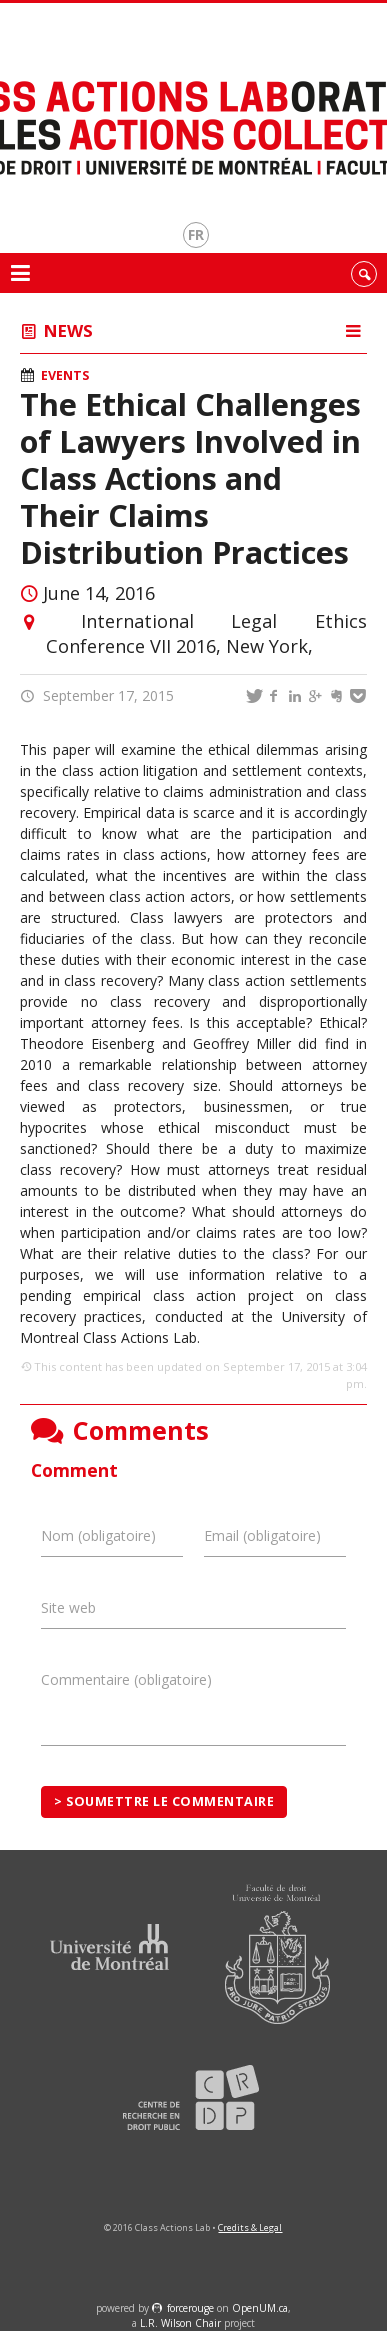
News (68, 330)
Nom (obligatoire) (98, 1535)
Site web (68, 1607)
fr (196, 234)
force (190, 2308)
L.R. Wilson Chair (180, 2323)
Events (65, 375)
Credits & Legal (250, 2227)
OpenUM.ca (260, 2308)
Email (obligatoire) (262, 1535)
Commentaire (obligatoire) (126, 1679)
